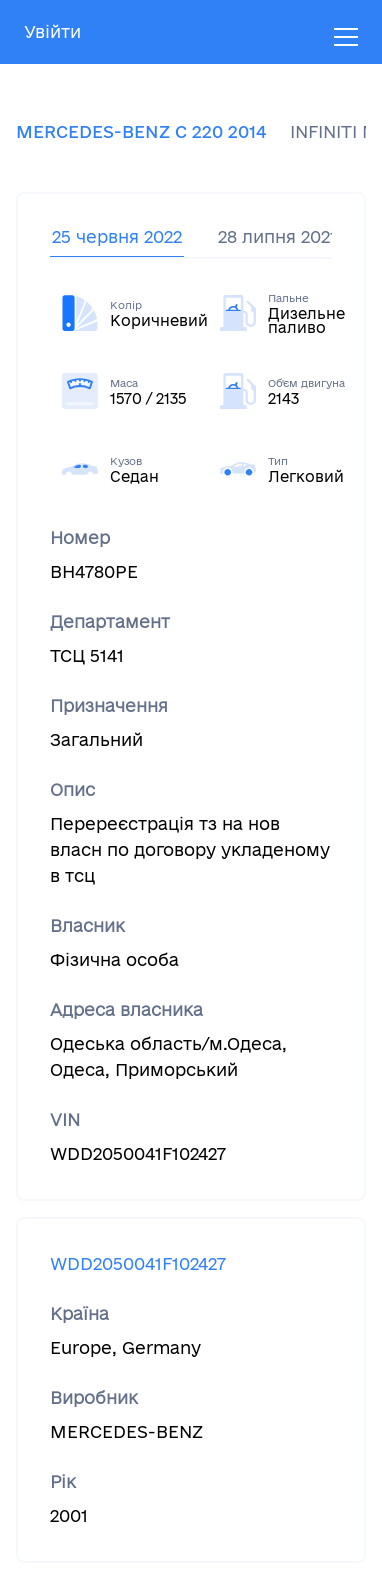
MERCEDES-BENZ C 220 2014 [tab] (141, 131)
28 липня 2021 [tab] (277, 236)
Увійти (52, 31)
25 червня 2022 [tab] (117, 236)
